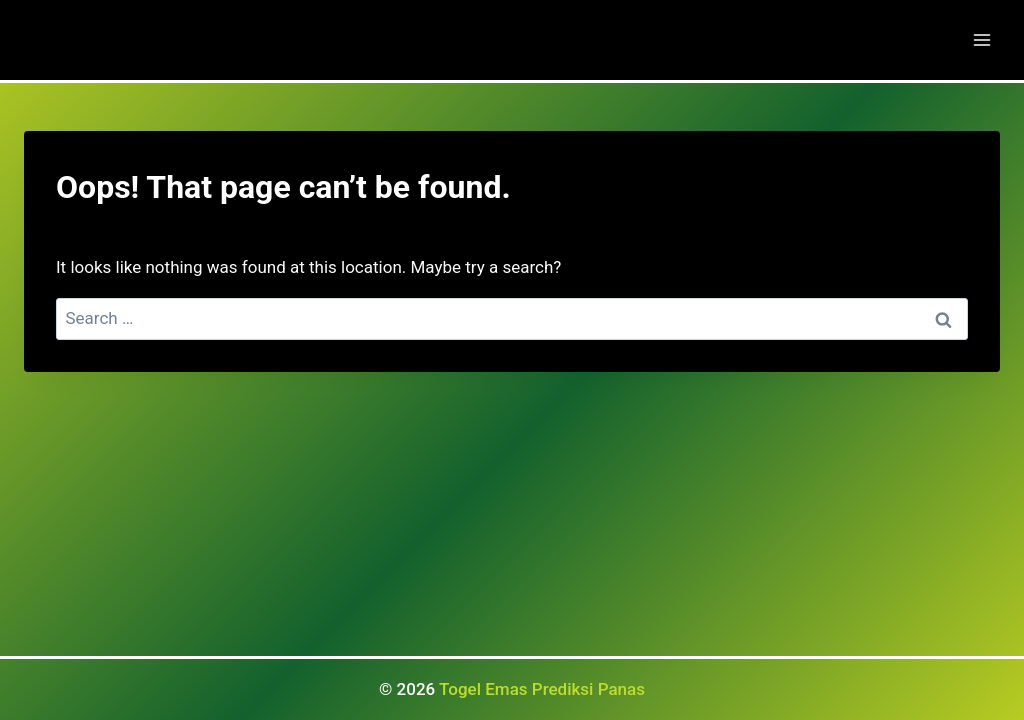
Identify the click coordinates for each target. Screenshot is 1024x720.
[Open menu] (981, 39)
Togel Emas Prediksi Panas (542, 689)
